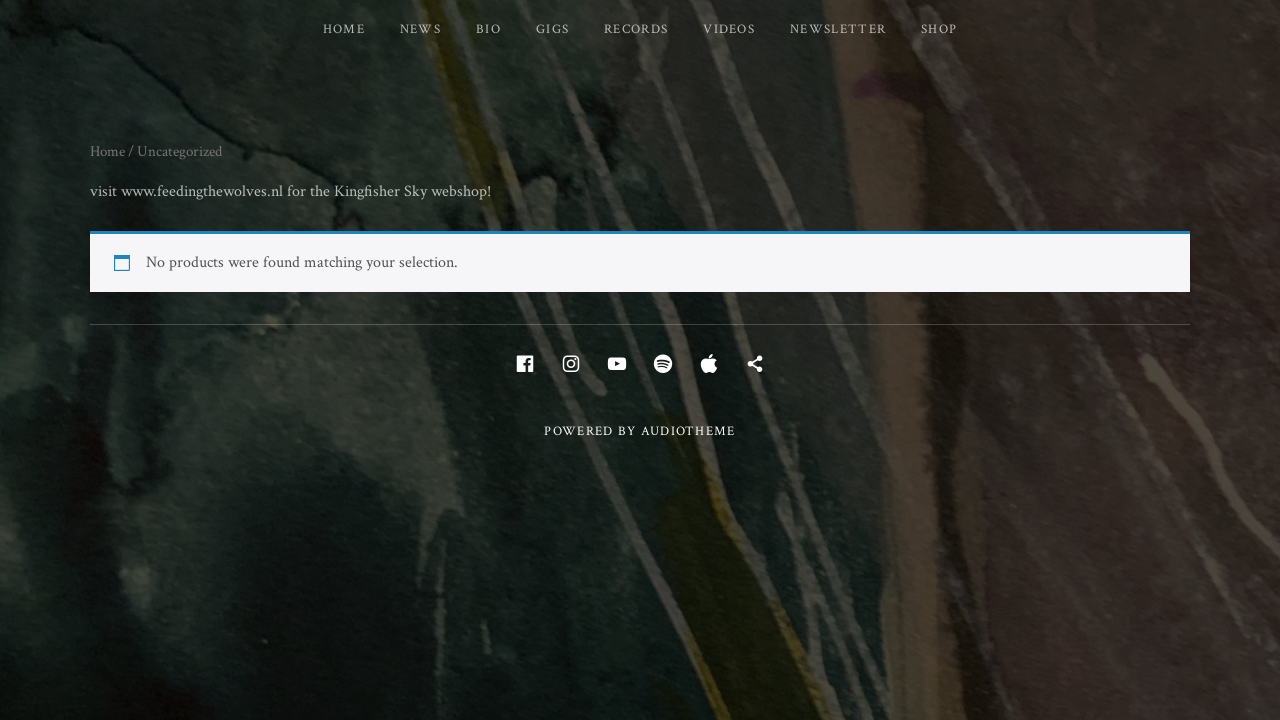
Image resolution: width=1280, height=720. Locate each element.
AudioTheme (688, 431)
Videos (729, 29)
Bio (488, 29)
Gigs (552, 29)
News (420, 29)
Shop (939, 29)
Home (344, 29)
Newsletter (838, 29)
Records (636, 29)
